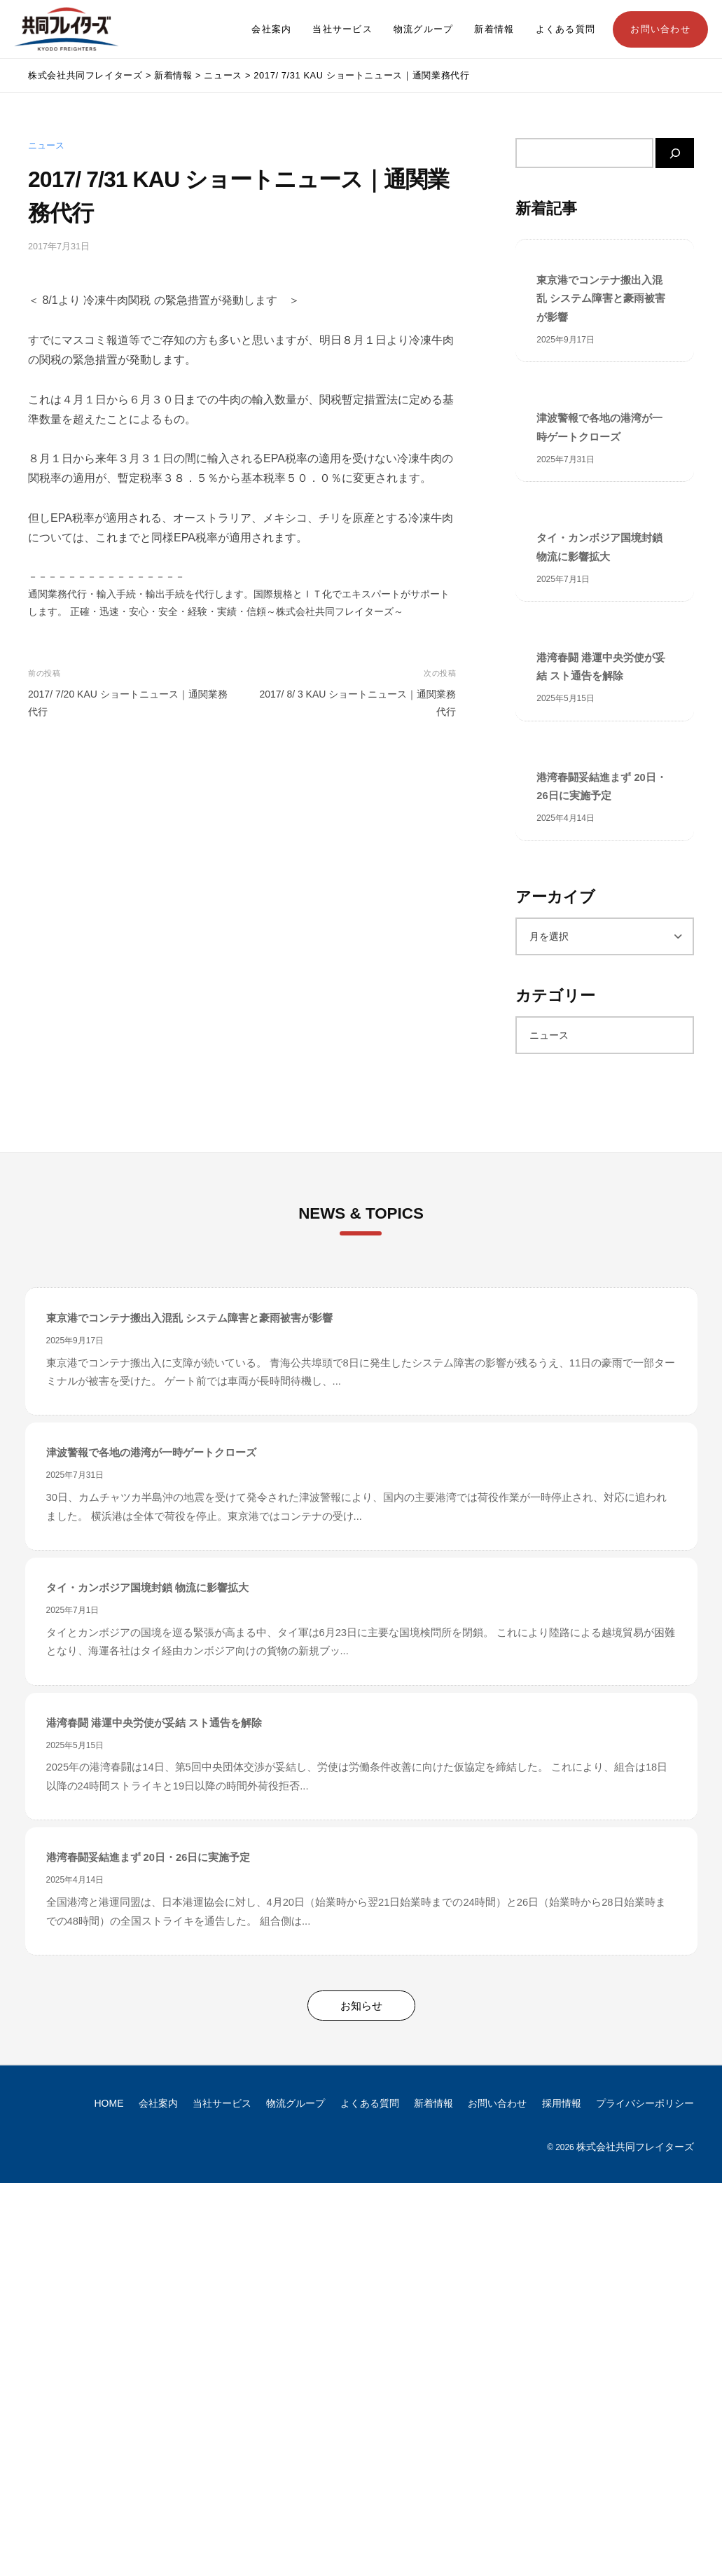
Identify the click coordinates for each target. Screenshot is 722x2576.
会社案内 (271, 29)
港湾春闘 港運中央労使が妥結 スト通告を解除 (600, 666)
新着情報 (494, 29)
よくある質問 (566, 29)
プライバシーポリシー (645, 2103)
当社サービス (342, 29)
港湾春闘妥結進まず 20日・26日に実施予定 (601, 786)
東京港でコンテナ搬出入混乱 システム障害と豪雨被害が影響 (600, 299)
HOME (109, 2103)
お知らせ (361, 2005)
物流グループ (424, 29)
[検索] (674, 153)
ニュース (46, 146)
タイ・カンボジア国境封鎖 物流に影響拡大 (599, 547)
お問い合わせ (660, 29)
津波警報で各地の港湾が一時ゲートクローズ (599, 427)
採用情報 (561, 2103)
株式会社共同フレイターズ (635, 2146)
